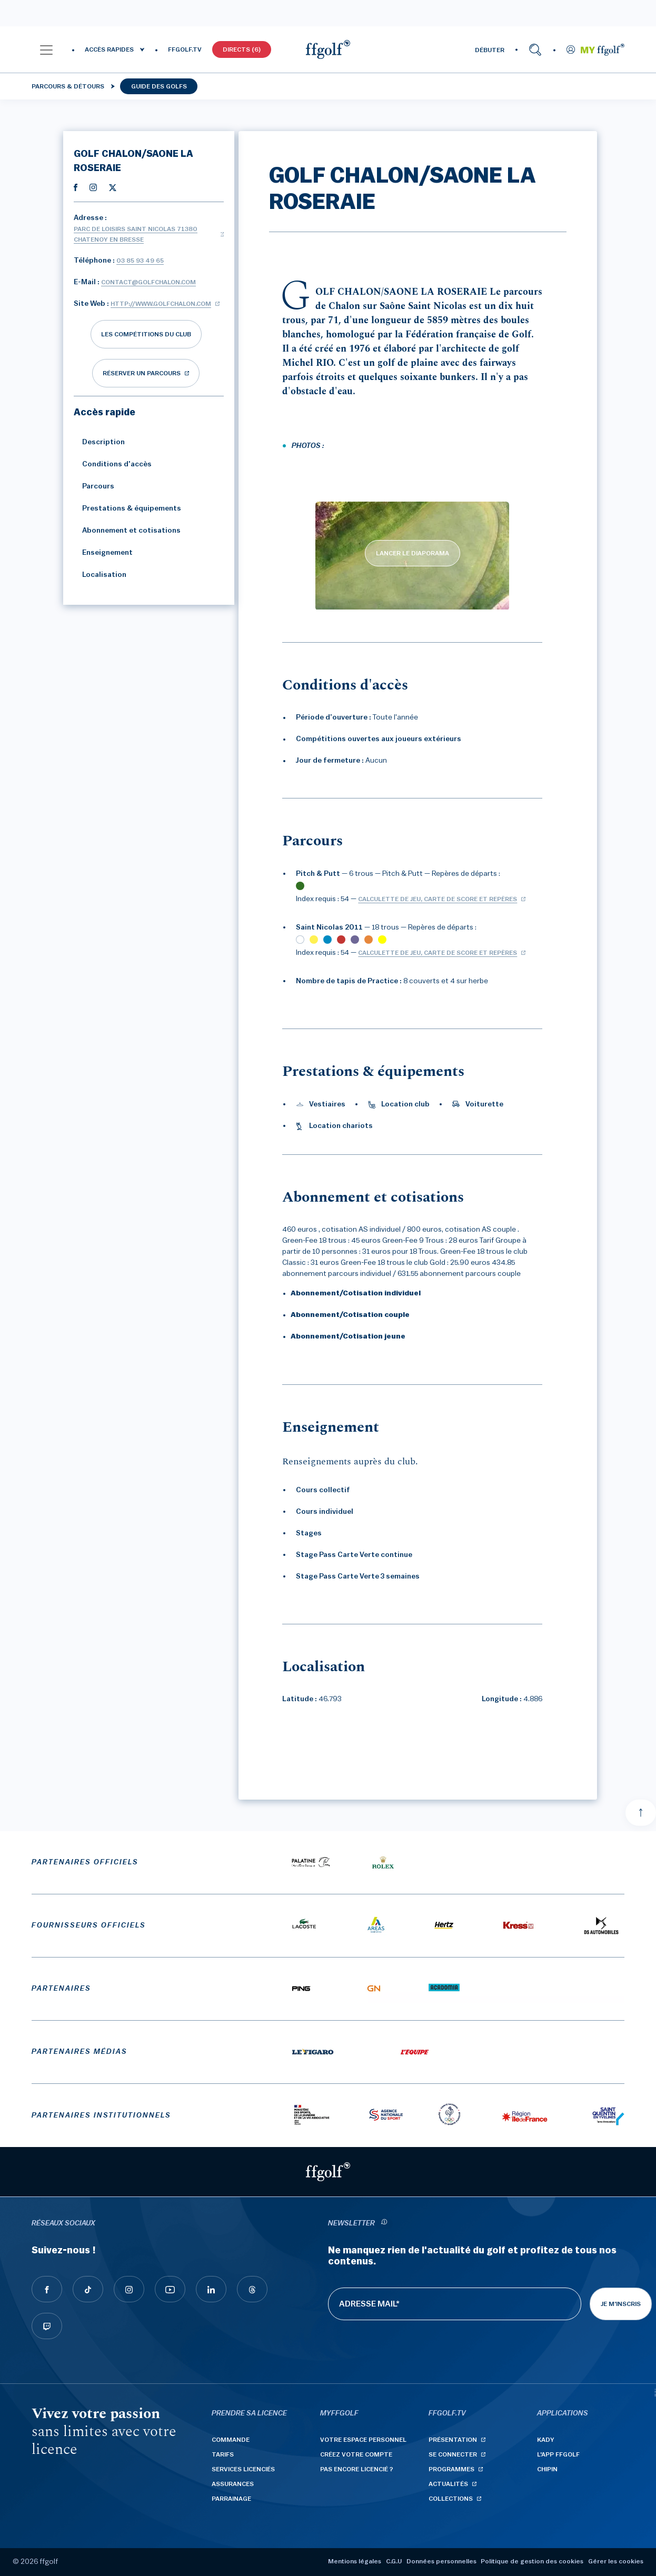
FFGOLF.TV (185, 49)
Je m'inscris (621, 2304)
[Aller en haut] (640, 1813)
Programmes (451, 2469)
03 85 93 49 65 (140, 260)
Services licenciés (243, 2469)
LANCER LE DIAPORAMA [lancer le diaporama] (412, 553)
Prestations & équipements (127, 508)
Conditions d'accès (113, 464)
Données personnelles (441, 2561)
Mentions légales (354, 2561)
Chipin (547, 2469)
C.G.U (394, 2561)
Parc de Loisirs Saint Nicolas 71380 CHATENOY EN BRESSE (135, 234)
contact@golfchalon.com (148, 282)
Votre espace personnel (363, 2440)
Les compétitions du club (146, 334)
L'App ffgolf (558, 2454)
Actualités (448, 2484)
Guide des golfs (159, 86)
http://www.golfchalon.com (161, 304)
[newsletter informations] (384, 2223)
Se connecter (453, 2454)
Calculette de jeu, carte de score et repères (437, 899)
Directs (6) (242, 49)
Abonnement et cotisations (127, 530)
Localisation (100, 574)
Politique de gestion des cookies (532, 2561)
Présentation (453, 2440)
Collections (451, 2498)
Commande (231, 2440)
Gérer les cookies (615, 2561)
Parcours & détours (68, 86)
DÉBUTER (489, 50)
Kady (545, 2440)
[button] (46, 49)
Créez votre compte (356, 2454)
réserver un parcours (142, 373)
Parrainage (231, 2498)
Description (99, 442)
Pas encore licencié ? (356, 2469)
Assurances (233, 2484)
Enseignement (103, 552)
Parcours (94, 486)
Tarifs (223, 2454)
